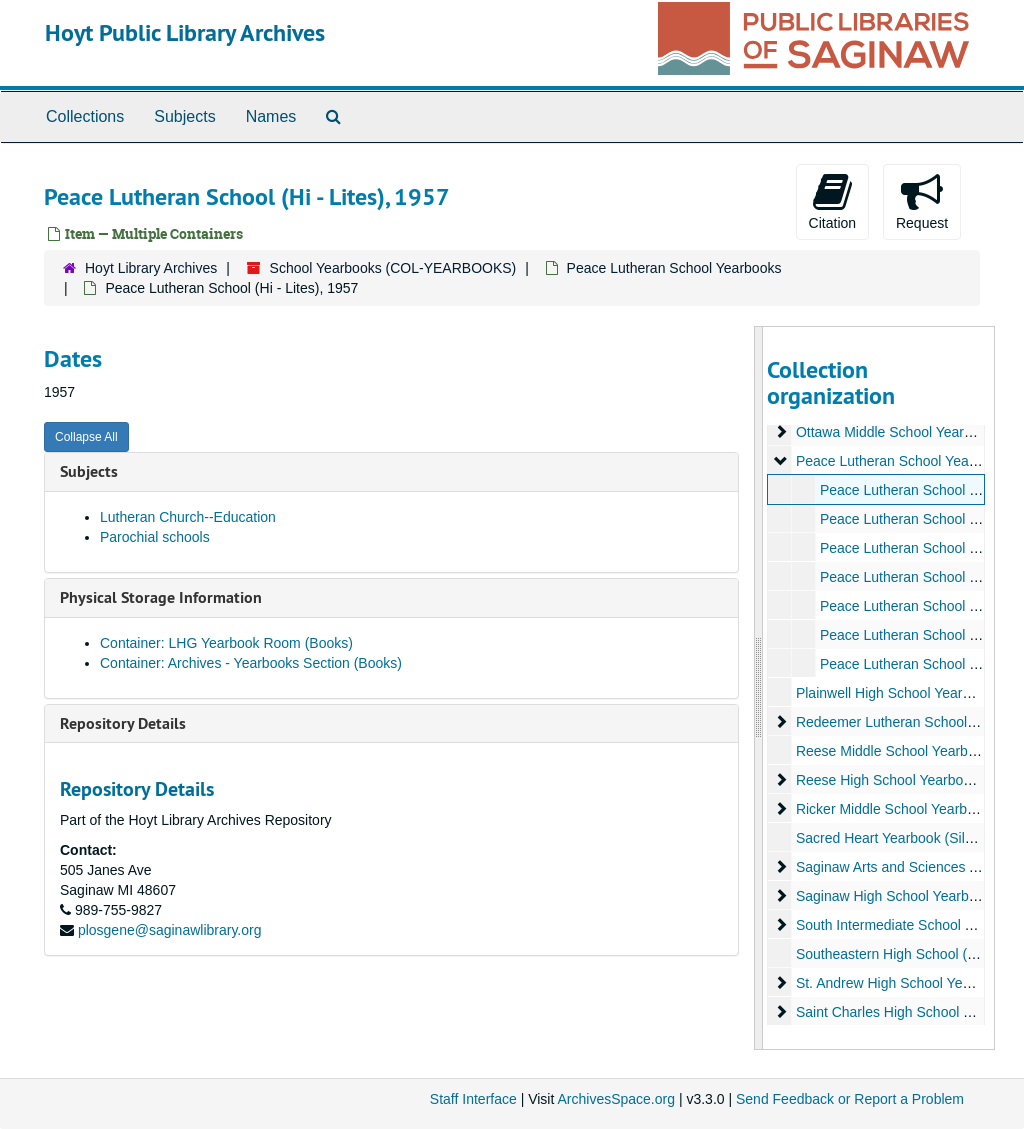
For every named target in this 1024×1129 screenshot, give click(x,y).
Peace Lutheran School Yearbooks (674, 268)
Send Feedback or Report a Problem (850, 1099)
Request (922, 201)
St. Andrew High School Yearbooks (903, 983)
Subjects (184, 116)
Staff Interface (473, 1099)
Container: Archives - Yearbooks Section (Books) (251, 663)
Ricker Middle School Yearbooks (895, 809)
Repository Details (123, 723)
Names (271, 116)
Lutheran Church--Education (188, 517)
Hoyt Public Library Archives (185, 32)
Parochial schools (155, 537)
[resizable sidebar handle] (759, 688)
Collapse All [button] (86, 437)
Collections (85, 116)
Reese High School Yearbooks (889, 780)
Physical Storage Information (161, 597)
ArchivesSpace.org (616, 1099)
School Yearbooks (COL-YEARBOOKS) (393, 268)
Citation (832, 201)
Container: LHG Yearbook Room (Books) (226, 643)
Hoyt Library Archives (151, 268)
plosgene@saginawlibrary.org (170, 930)
